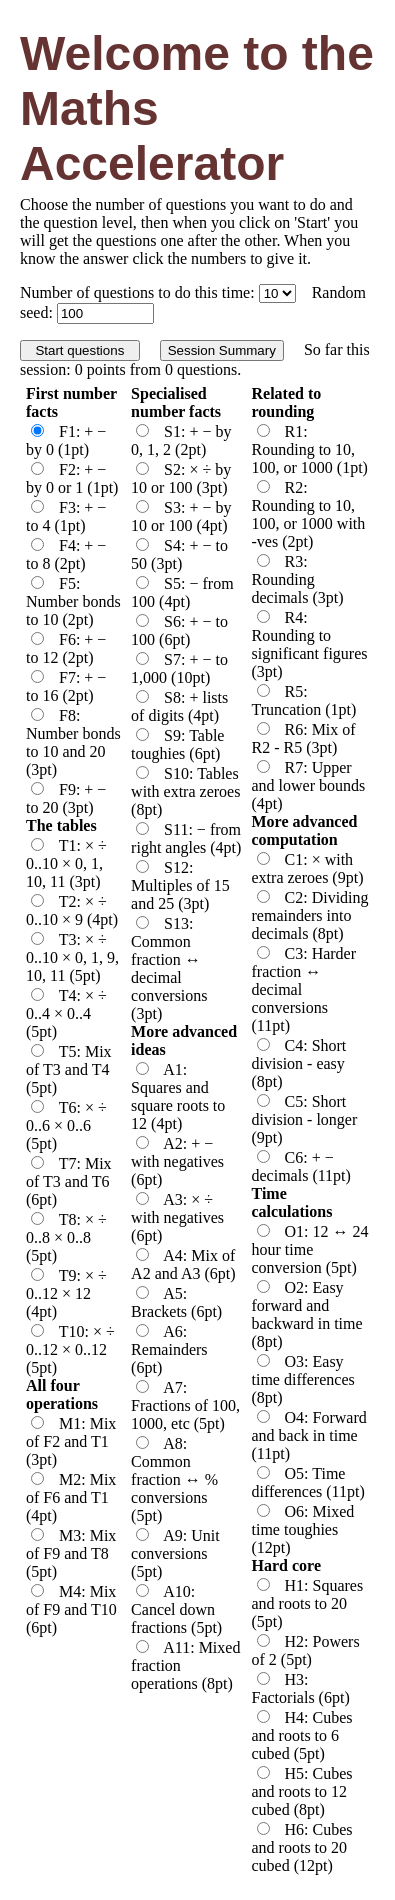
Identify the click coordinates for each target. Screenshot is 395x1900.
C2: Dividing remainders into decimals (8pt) (310, 915)
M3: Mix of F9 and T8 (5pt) (71, 1553)
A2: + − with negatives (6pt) (177, 1161)
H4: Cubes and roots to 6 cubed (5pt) (302, 1735)
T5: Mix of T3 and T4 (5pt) (69, 1069)
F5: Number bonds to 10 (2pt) (73, 601)
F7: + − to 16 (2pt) (66, 686)
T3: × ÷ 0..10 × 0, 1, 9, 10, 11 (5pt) (72, 957)
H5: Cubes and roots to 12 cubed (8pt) (302, 1791)
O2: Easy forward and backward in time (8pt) (307, 1314)
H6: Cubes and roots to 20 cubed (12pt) (302, 1847)
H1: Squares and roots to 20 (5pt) (308, 1603)
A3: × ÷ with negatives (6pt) (177, 1217)
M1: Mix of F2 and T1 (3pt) (71, 1441)
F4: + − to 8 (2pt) (66, 554)
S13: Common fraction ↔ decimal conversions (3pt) (169, 968)
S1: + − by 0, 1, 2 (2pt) (181, 440)
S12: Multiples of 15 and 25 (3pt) (180, 885)
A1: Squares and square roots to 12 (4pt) (178, 1096)
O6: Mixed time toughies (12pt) (303, 1529)
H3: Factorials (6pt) (301, 1688)
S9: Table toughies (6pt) (177, 744)
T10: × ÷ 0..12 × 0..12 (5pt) (70, 1349)
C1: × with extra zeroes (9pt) (308, 868)
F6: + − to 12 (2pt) (66, 648)
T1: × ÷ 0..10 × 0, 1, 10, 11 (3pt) (66, 863)
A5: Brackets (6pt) (176, 1302)
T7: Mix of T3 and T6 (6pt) (69, 1181)
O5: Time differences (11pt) (308, 1482)
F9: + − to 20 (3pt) (66, 798)
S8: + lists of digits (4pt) (179, 706)
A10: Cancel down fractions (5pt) (176, 1609)
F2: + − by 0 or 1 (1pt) (72, 478)
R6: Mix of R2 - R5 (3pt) (304, 738)
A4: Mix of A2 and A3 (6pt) (183, 1264)
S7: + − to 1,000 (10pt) (179, 668)
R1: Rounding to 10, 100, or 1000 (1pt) (310, 449)
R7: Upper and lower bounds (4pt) (309, 785)
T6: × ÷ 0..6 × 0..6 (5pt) (66, 1125)
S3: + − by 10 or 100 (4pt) (181, 516)
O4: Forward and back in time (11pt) (309, 1435)
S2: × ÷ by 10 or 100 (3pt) (181, 478)
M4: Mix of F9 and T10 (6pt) (71, 1609)
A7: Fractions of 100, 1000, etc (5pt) (185, 1405)
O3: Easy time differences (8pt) (303, 1379)
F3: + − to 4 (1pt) (66, 516)
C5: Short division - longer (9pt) (305, 1119)
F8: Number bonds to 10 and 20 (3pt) (73, 742)
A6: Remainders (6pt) (169, 1349)
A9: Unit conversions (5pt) (175, 1553)
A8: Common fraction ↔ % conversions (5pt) (174, 1479)
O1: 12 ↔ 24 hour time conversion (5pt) (310, 1249)
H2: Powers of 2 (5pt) (306, 1650)
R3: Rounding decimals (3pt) (298, 579)
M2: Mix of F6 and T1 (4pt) (71, 1497)
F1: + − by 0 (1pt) (66, 440)
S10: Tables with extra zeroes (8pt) (185, 791)
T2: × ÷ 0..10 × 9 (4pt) (72, 910)
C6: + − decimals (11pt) (301, 1166)
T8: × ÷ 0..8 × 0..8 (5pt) (66, 1237)
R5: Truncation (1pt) (304, 700)
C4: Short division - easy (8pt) (299, 1063)
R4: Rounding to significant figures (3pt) (310, 644)
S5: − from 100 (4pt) (182, 592)
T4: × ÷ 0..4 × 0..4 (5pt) (66, 1013)
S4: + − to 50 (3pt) (179, 554)
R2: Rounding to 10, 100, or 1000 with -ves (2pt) (309, 514)
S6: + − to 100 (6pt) (179, 630)
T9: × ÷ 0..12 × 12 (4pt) (66, 1293)
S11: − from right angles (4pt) (186, 838)
